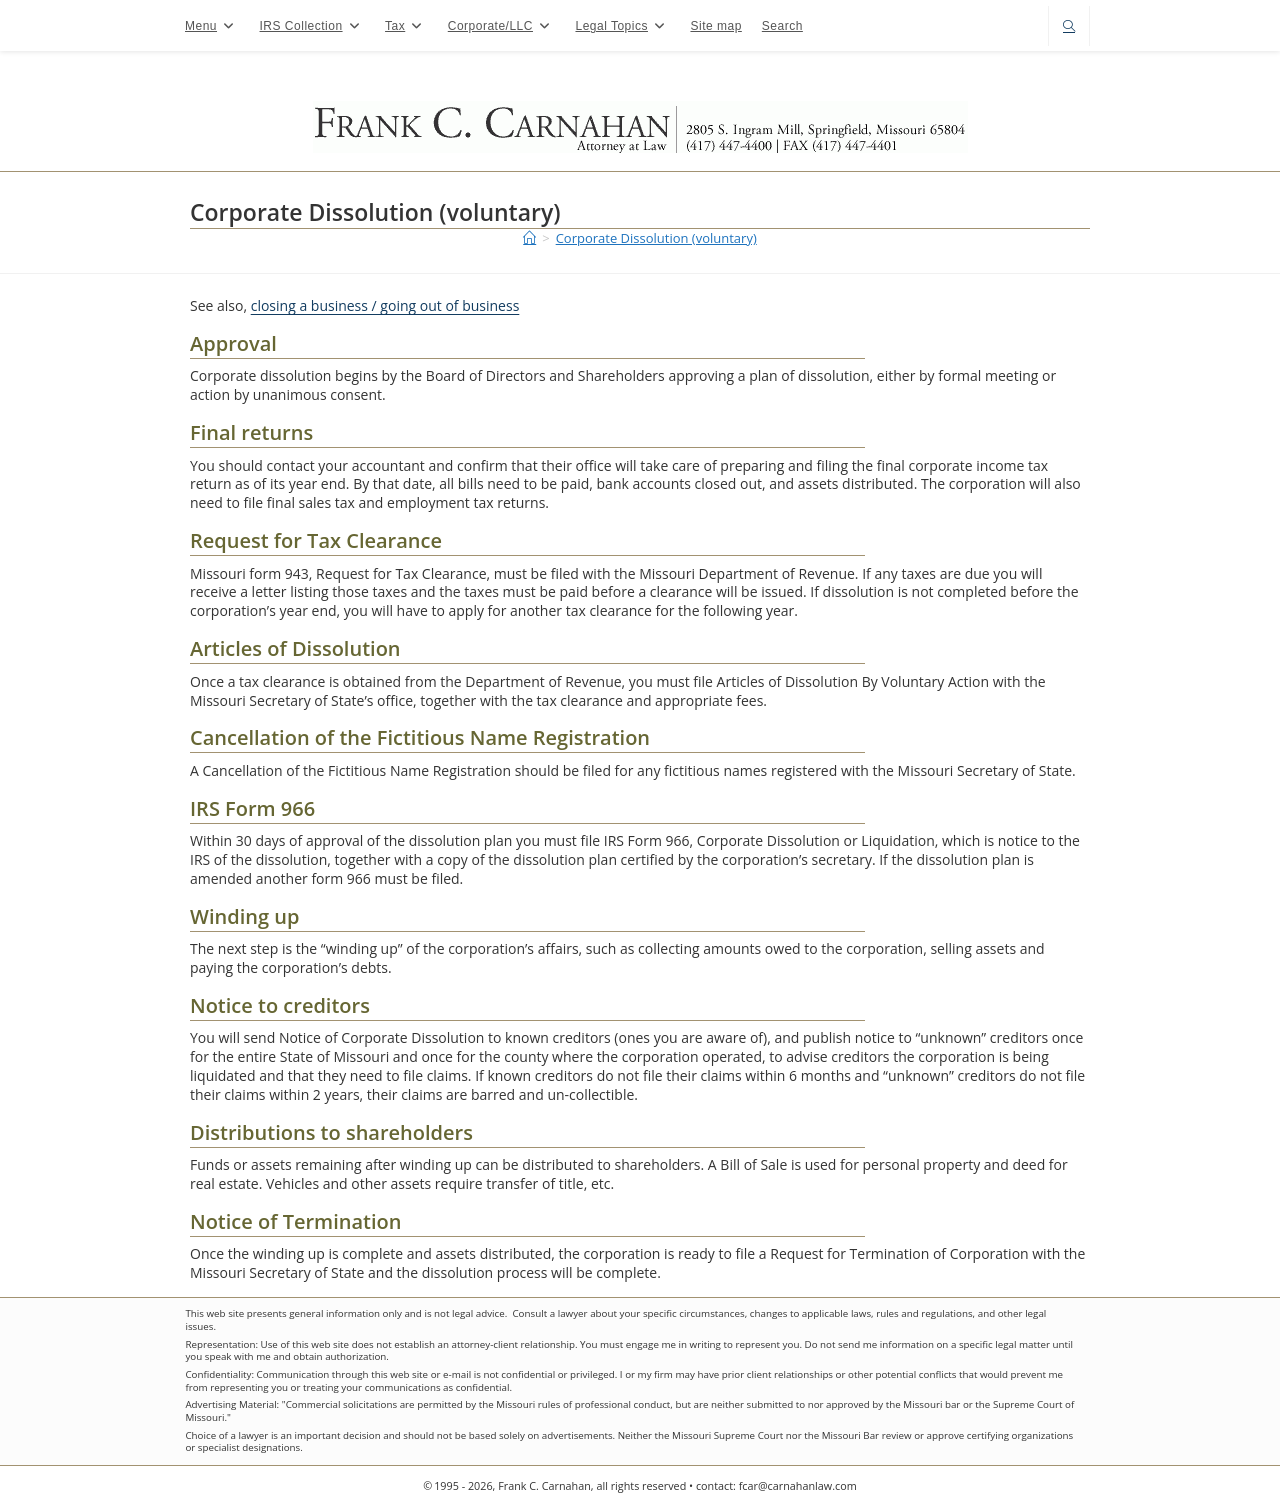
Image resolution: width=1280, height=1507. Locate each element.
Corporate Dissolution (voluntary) (656, 238)
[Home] (529, 238)
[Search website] (1069, 27)
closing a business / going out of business (385, 305)
